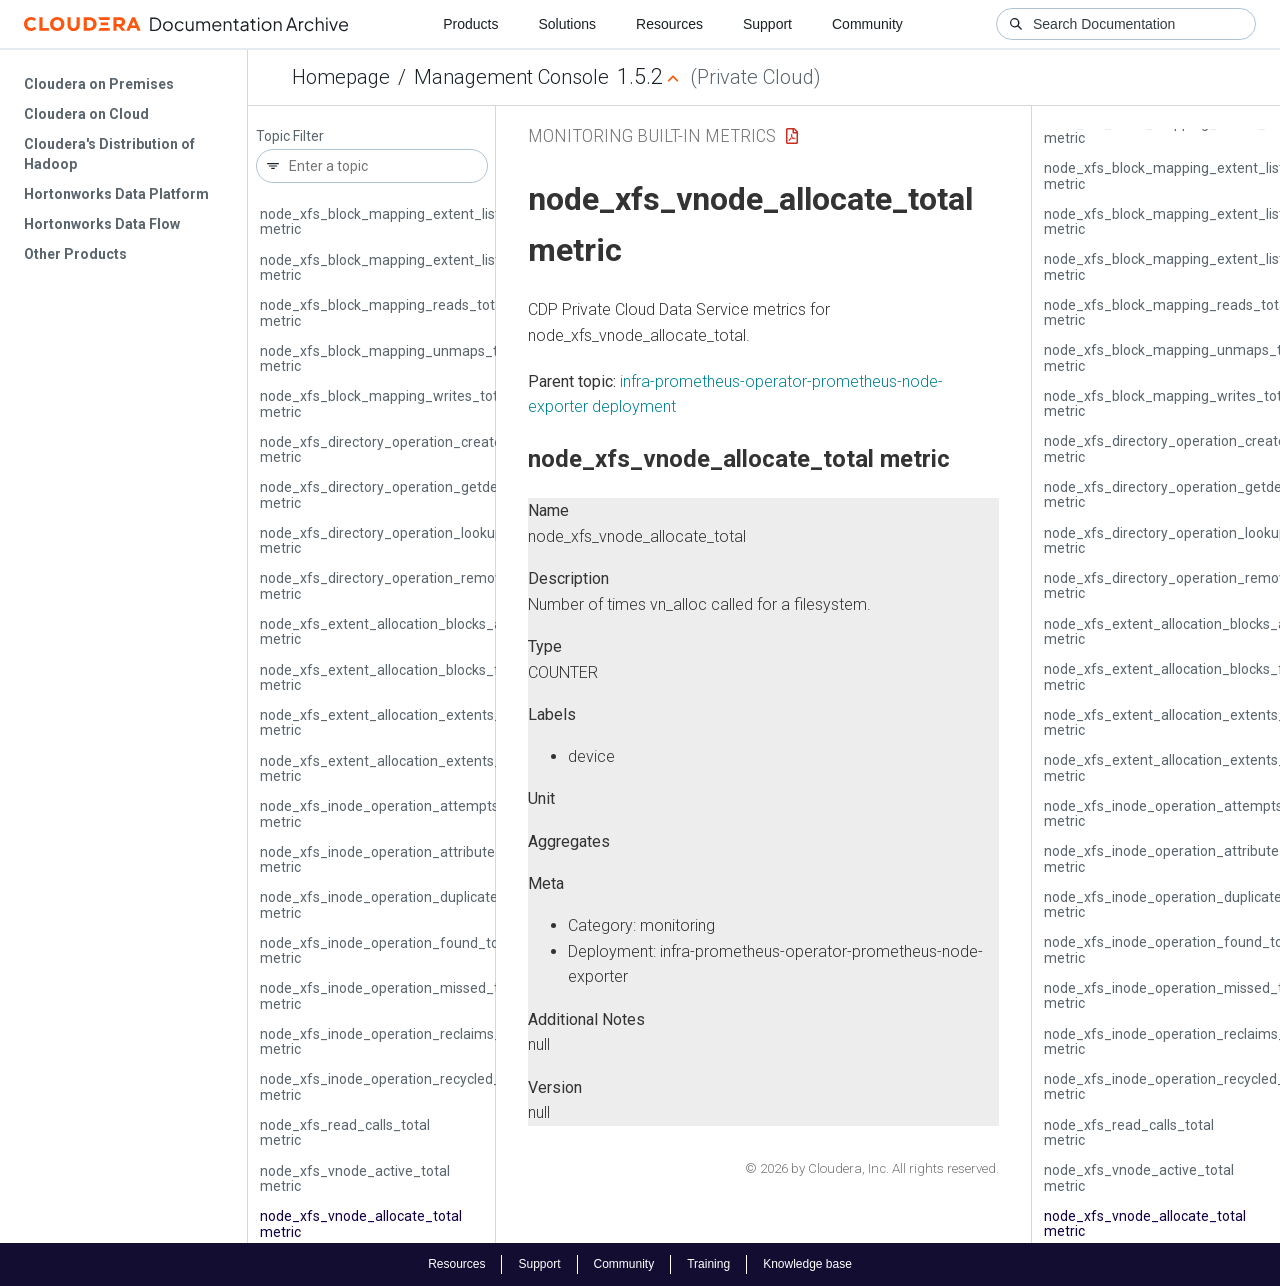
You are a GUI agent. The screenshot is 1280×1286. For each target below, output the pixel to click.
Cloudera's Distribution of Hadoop (109, 154)
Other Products (75, 254)
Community (867, 24)
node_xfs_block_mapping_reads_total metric (383, 312)
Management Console (511, 77)
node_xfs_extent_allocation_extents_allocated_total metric (428, 722)
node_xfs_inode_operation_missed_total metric (391, 995)
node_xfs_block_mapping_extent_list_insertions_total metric (433, 221)
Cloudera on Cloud (86, 114)
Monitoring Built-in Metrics (652, 135)
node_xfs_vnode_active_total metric (355, 1178)
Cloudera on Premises (99, 84)
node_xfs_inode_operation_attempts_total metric (398, 813)
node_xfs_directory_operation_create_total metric (399, 449)
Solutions (567, 24)
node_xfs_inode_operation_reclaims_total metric (395, 1041)
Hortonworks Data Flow (102, 224)
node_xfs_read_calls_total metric (345, 1132)
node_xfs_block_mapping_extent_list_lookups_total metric (427, 267)
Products (470, 24)
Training (708, 1264)
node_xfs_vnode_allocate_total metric (361, 1223)
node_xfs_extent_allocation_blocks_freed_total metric (413, 677)
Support (767, 24)
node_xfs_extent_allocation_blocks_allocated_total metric (424, 631)
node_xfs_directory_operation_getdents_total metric (407, 494)
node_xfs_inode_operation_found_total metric (387, 950)
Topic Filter (290, 136)
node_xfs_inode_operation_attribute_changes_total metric (427, 859)
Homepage (341, 77)
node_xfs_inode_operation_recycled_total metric (395, 1086)
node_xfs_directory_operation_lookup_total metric (400, 540)
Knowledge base (807, 1264)
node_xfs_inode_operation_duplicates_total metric (401, 904)
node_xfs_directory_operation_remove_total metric (403, 585)
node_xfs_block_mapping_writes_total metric (384, 403)
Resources (669, 24)
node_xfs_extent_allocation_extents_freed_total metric (417, 768)
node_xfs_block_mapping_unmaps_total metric (391, 358)
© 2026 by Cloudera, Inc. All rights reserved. (872, 1168)
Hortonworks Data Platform (116, 194)
